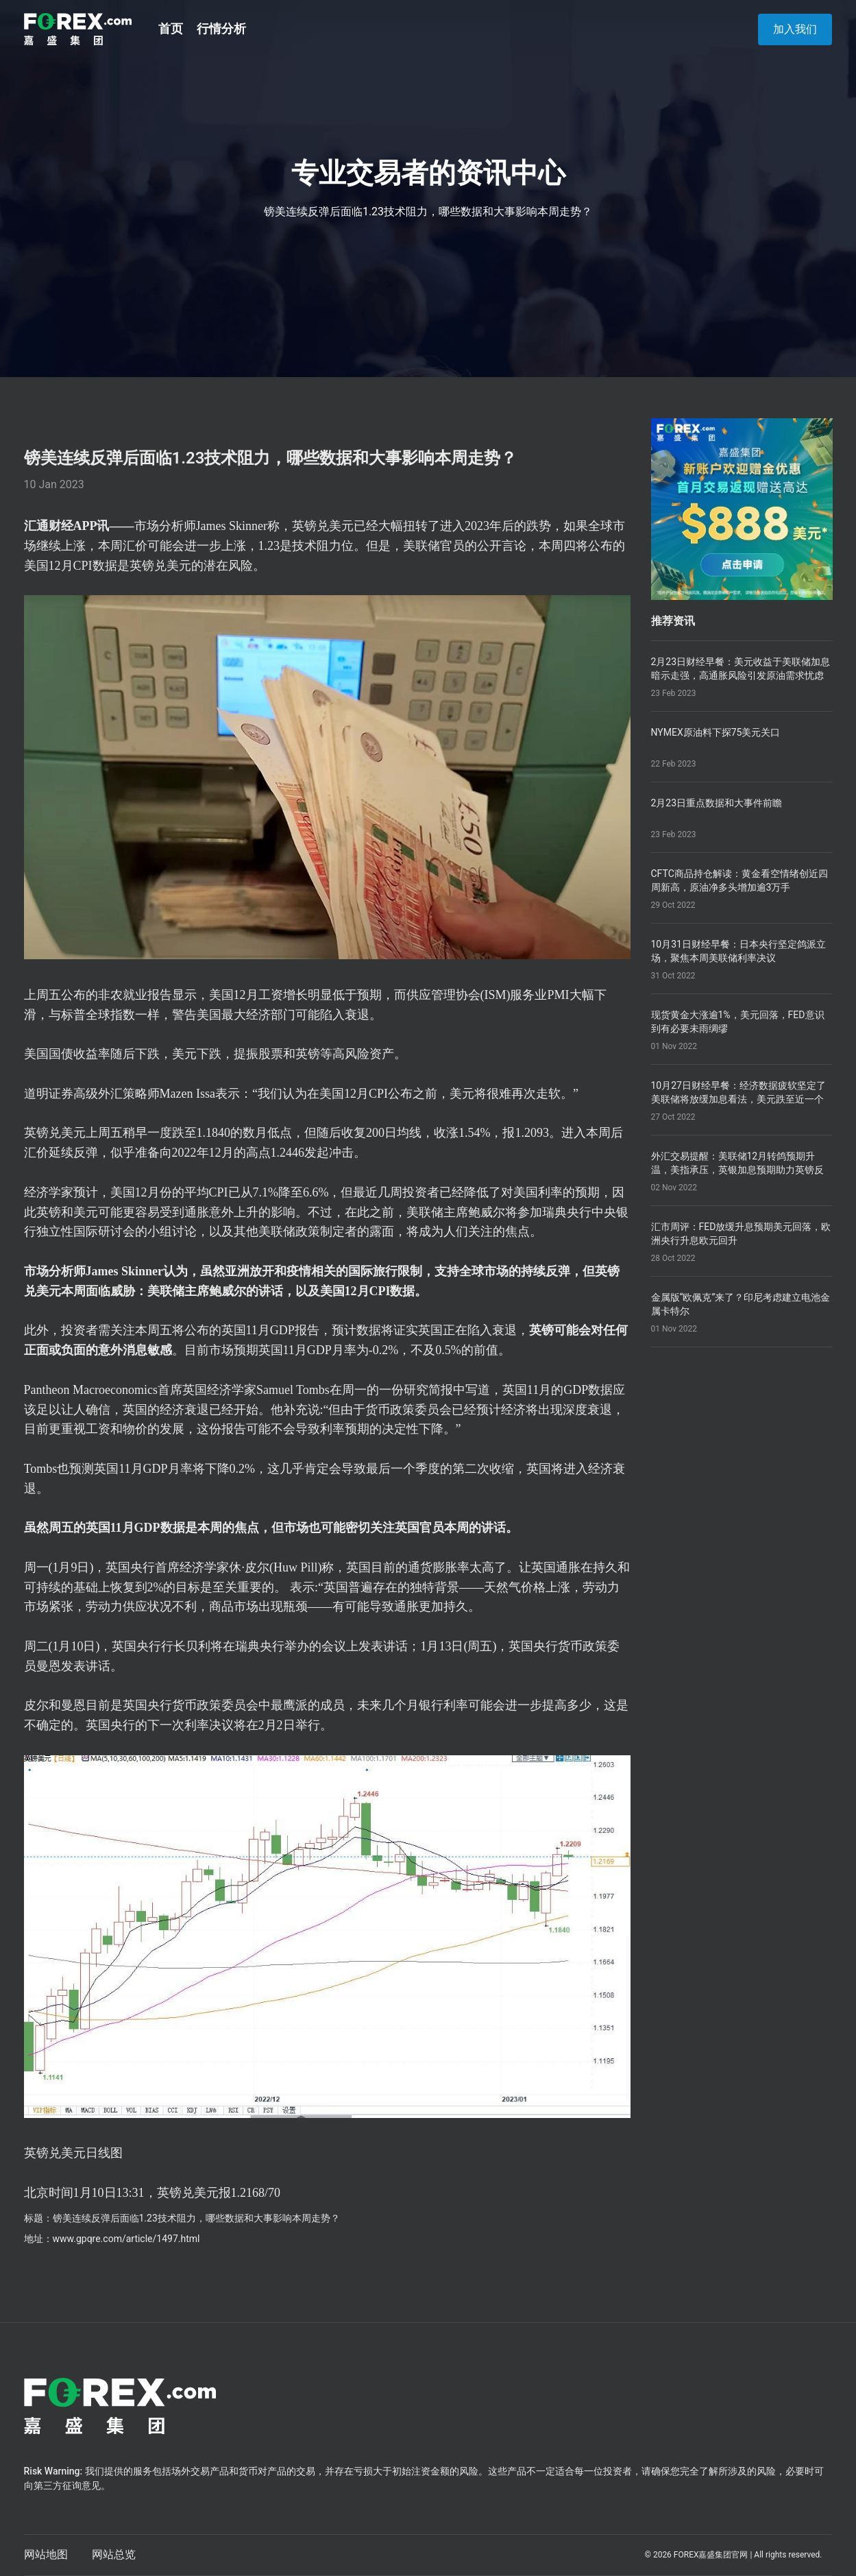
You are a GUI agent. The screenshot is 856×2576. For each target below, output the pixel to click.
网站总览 (114, 2554)
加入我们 (795, 29)
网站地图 (46, 2554)
